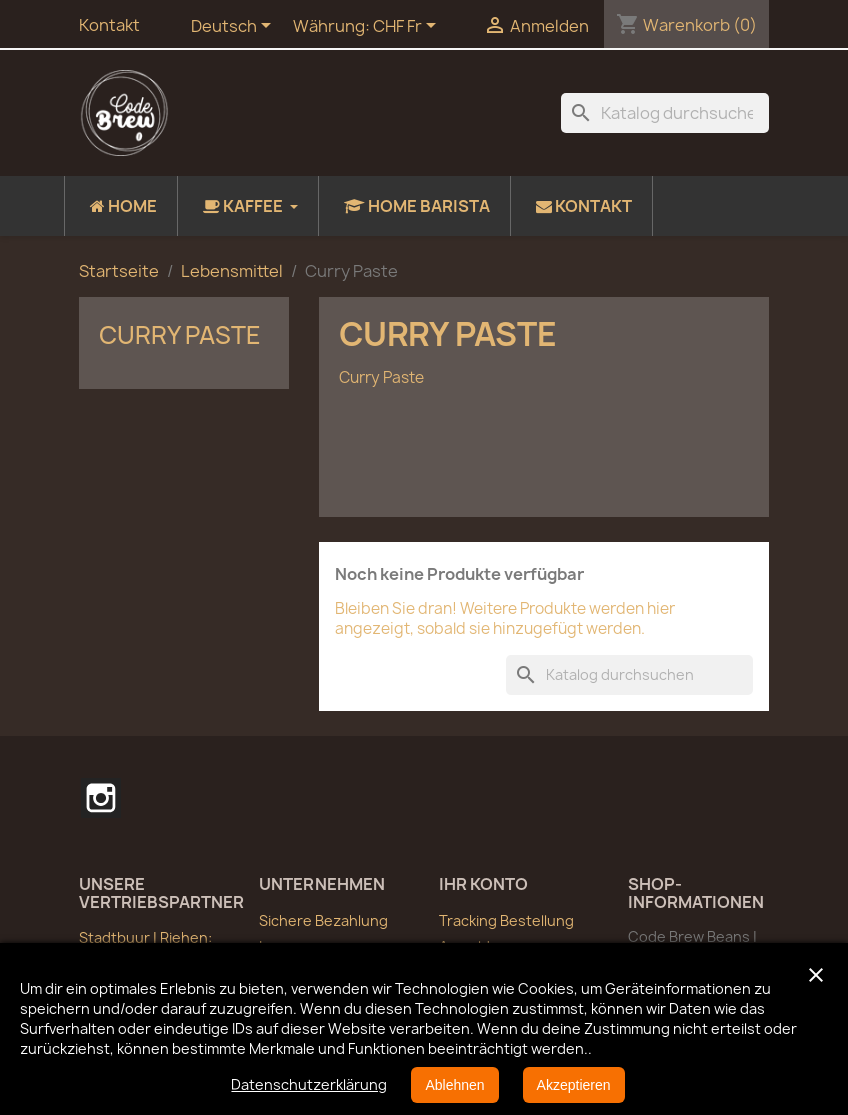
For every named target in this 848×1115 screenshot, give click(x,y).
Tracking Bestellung (506, 920)
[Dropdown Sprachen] (234, 27)
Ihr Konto (483, 884)
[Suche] (665, 113)
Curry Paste (180, 335)
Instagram (101, 798)
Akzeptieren (574, 1085)
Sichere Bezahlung (323, 920)
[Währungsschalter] (408, 27)
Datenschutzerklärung (309, 1084)
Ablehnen (454, 1085)
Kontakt (109, 25)
